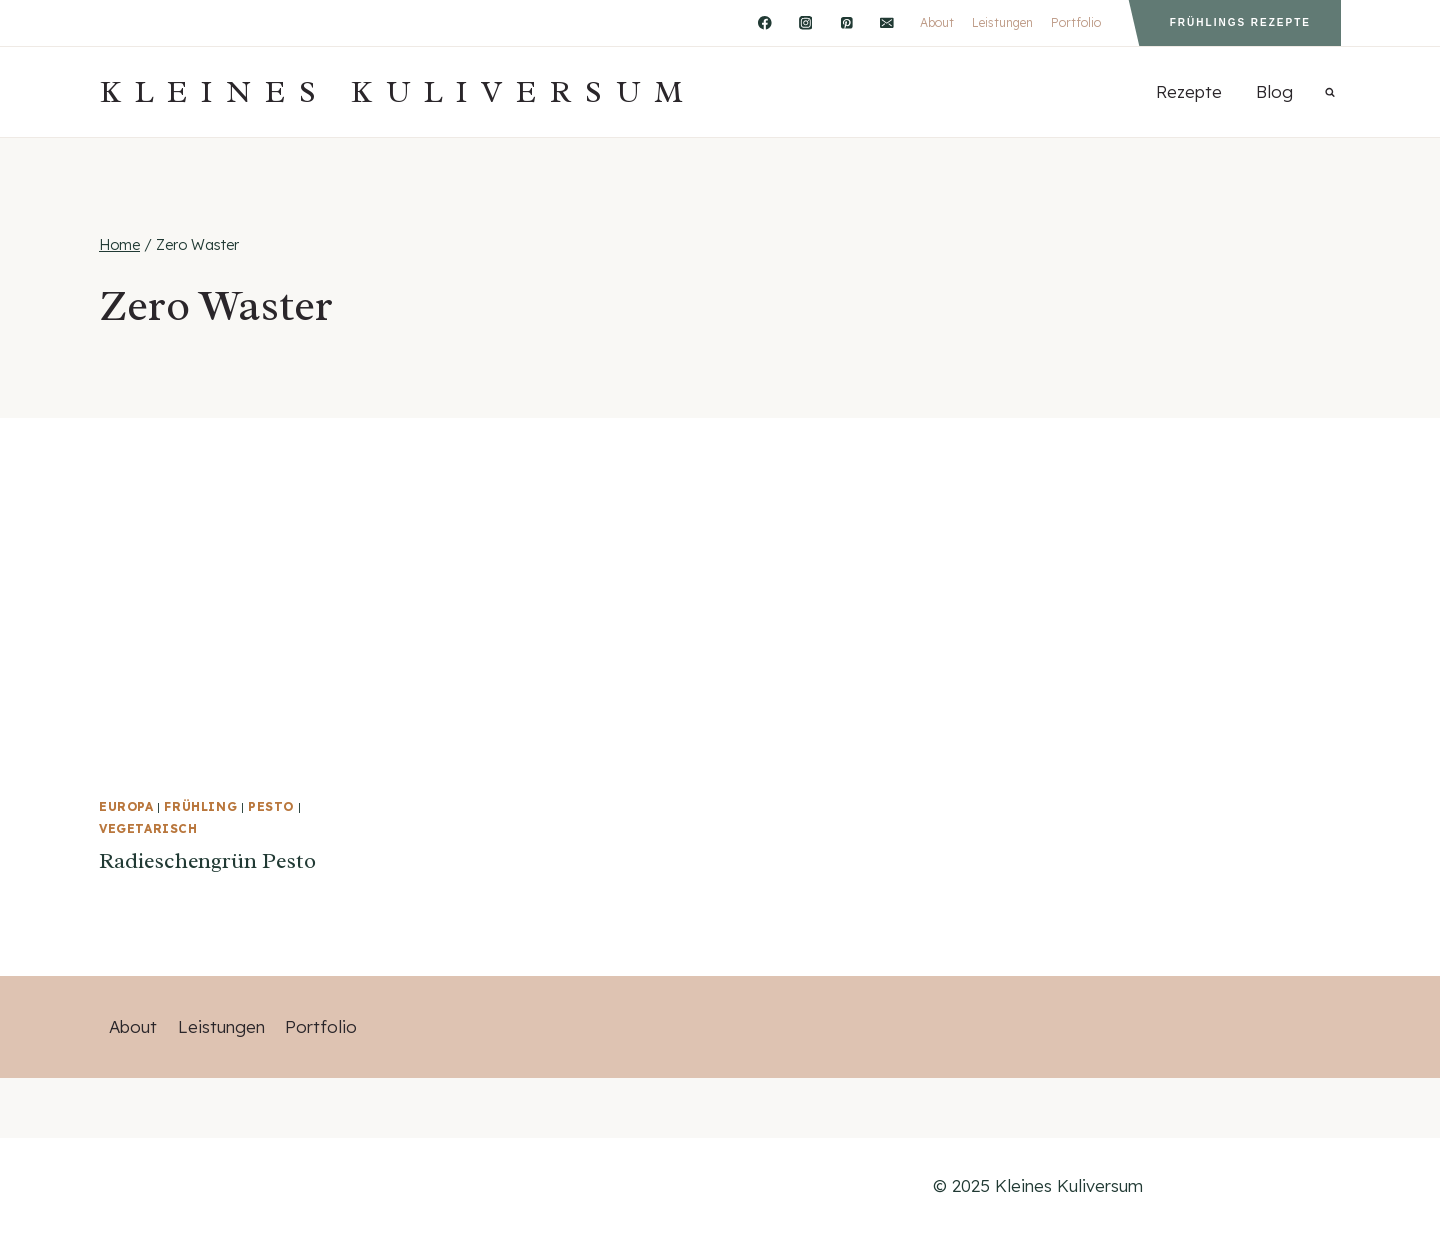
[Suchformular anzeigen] (1330, 92)
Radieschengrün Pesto (207, 861)
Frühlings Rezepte (1240, 22)
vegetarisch (148, 828)
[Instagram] (805, 22)
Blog (1274, 91)
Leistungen (1002, 22)
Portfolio (1076, 22)
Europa (126, 806)
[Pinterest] (846, 22)
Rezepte (1189, 91)
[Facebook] (764, 22)
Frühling (200, 806)
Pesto (271, 806)
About (937, 22)
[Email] (887, 22)
